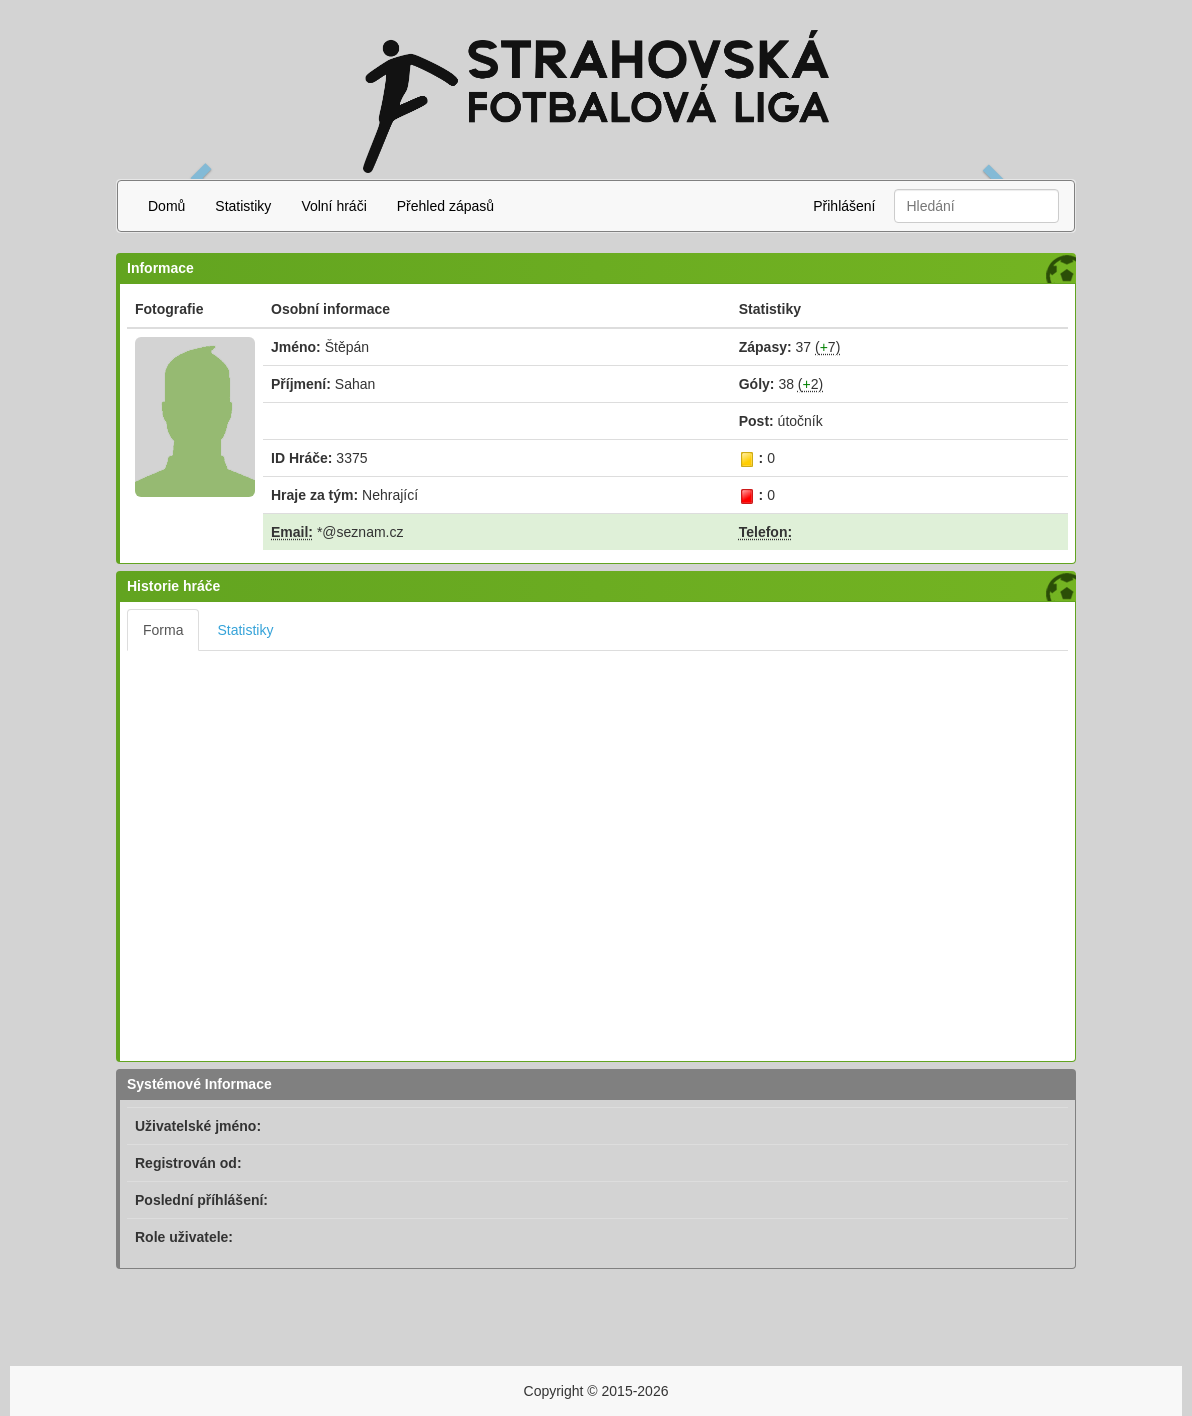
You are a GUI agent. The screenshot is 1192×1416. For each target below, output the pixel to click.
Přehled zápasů (445, 206)
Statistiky (243, 206)
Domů (166, 206)
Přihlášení (844, 206)
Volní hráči (333, 206)
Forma (163, 630)
